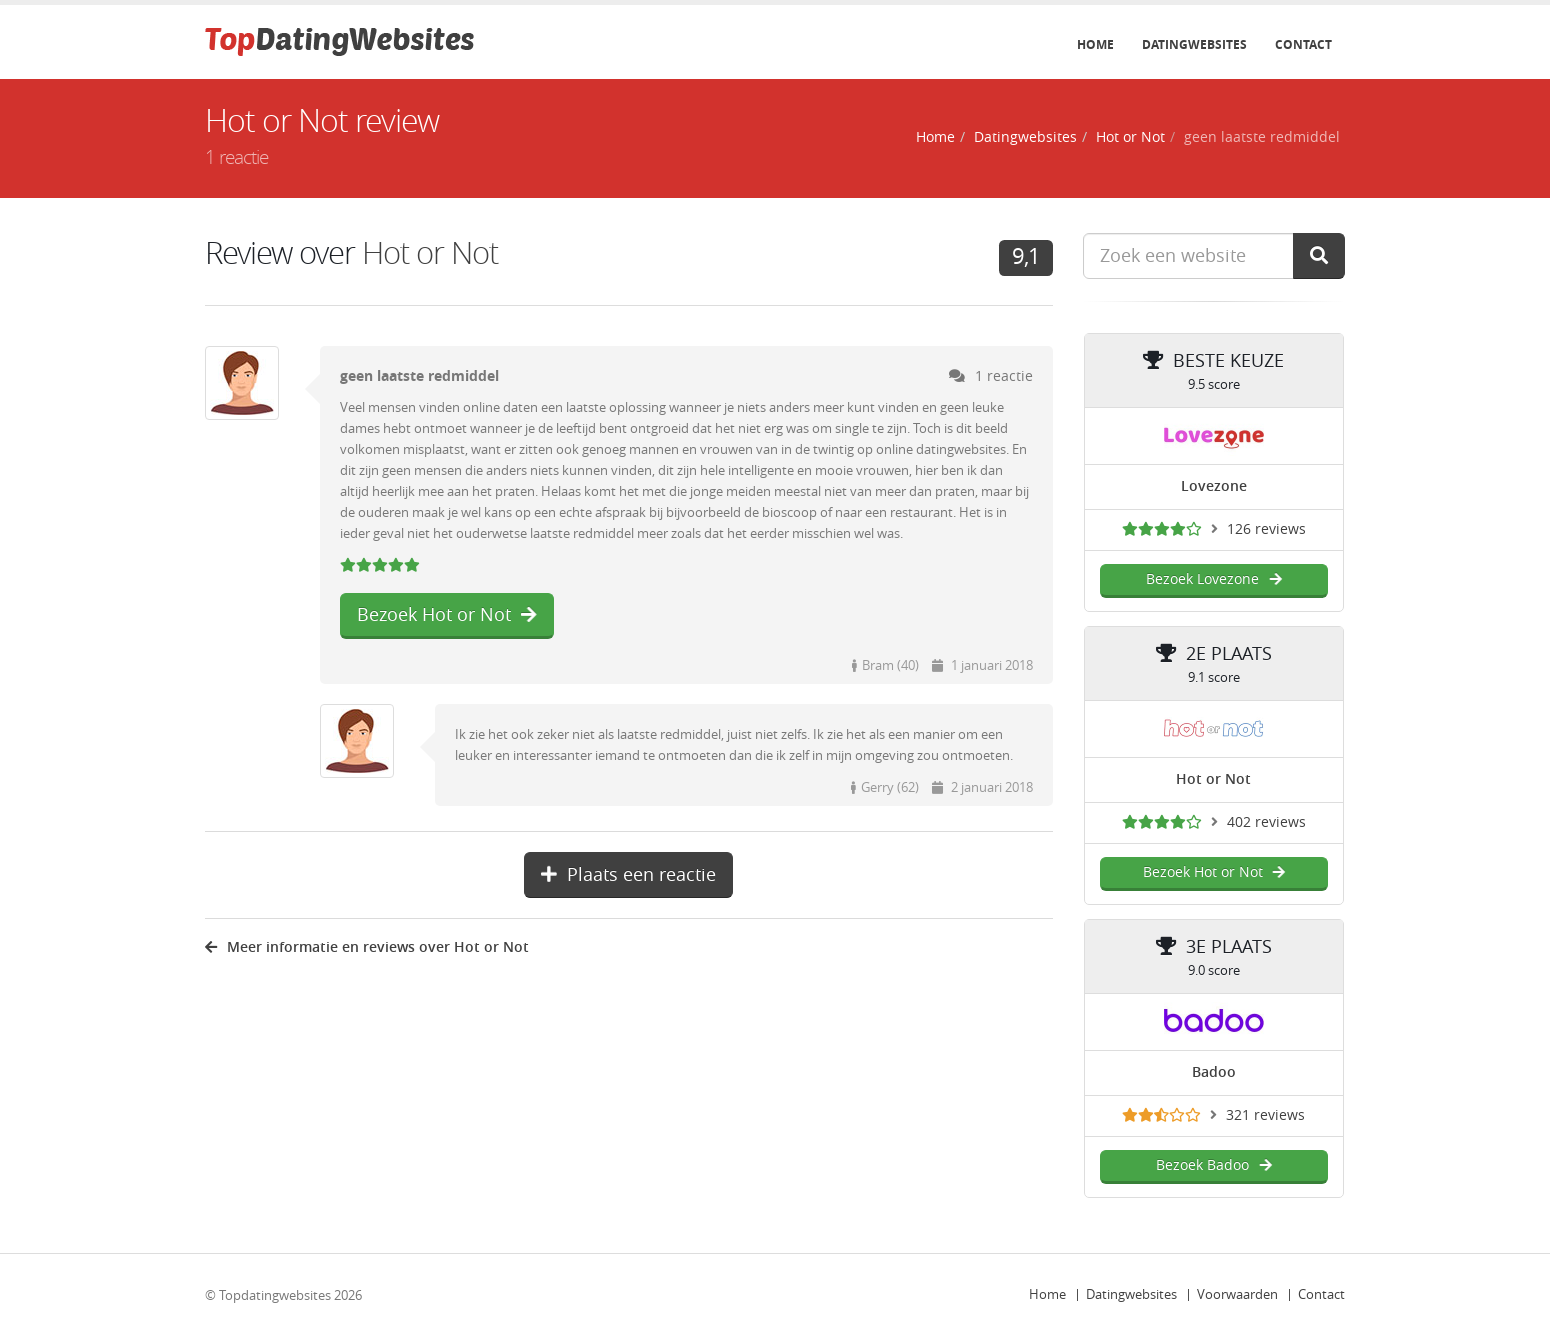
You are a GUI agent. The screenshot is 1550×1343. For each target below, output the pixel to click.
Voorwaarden (1237, 1294)
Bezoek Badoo (1213, 1165)
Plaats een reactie (628, 875)
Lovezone (1214, 486)
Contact (1303, 45)
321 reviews (1265, 1115)
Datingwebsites (1194, 45)
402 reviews (1266, 822)
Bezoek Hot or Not (447, 615)
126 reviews (1266, 529)
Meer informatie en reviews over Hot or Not (367, 947)
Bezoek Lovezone (1213, 579)
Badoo (1214, 1072)
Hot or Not (1130, 137)
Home (1095, 45)
